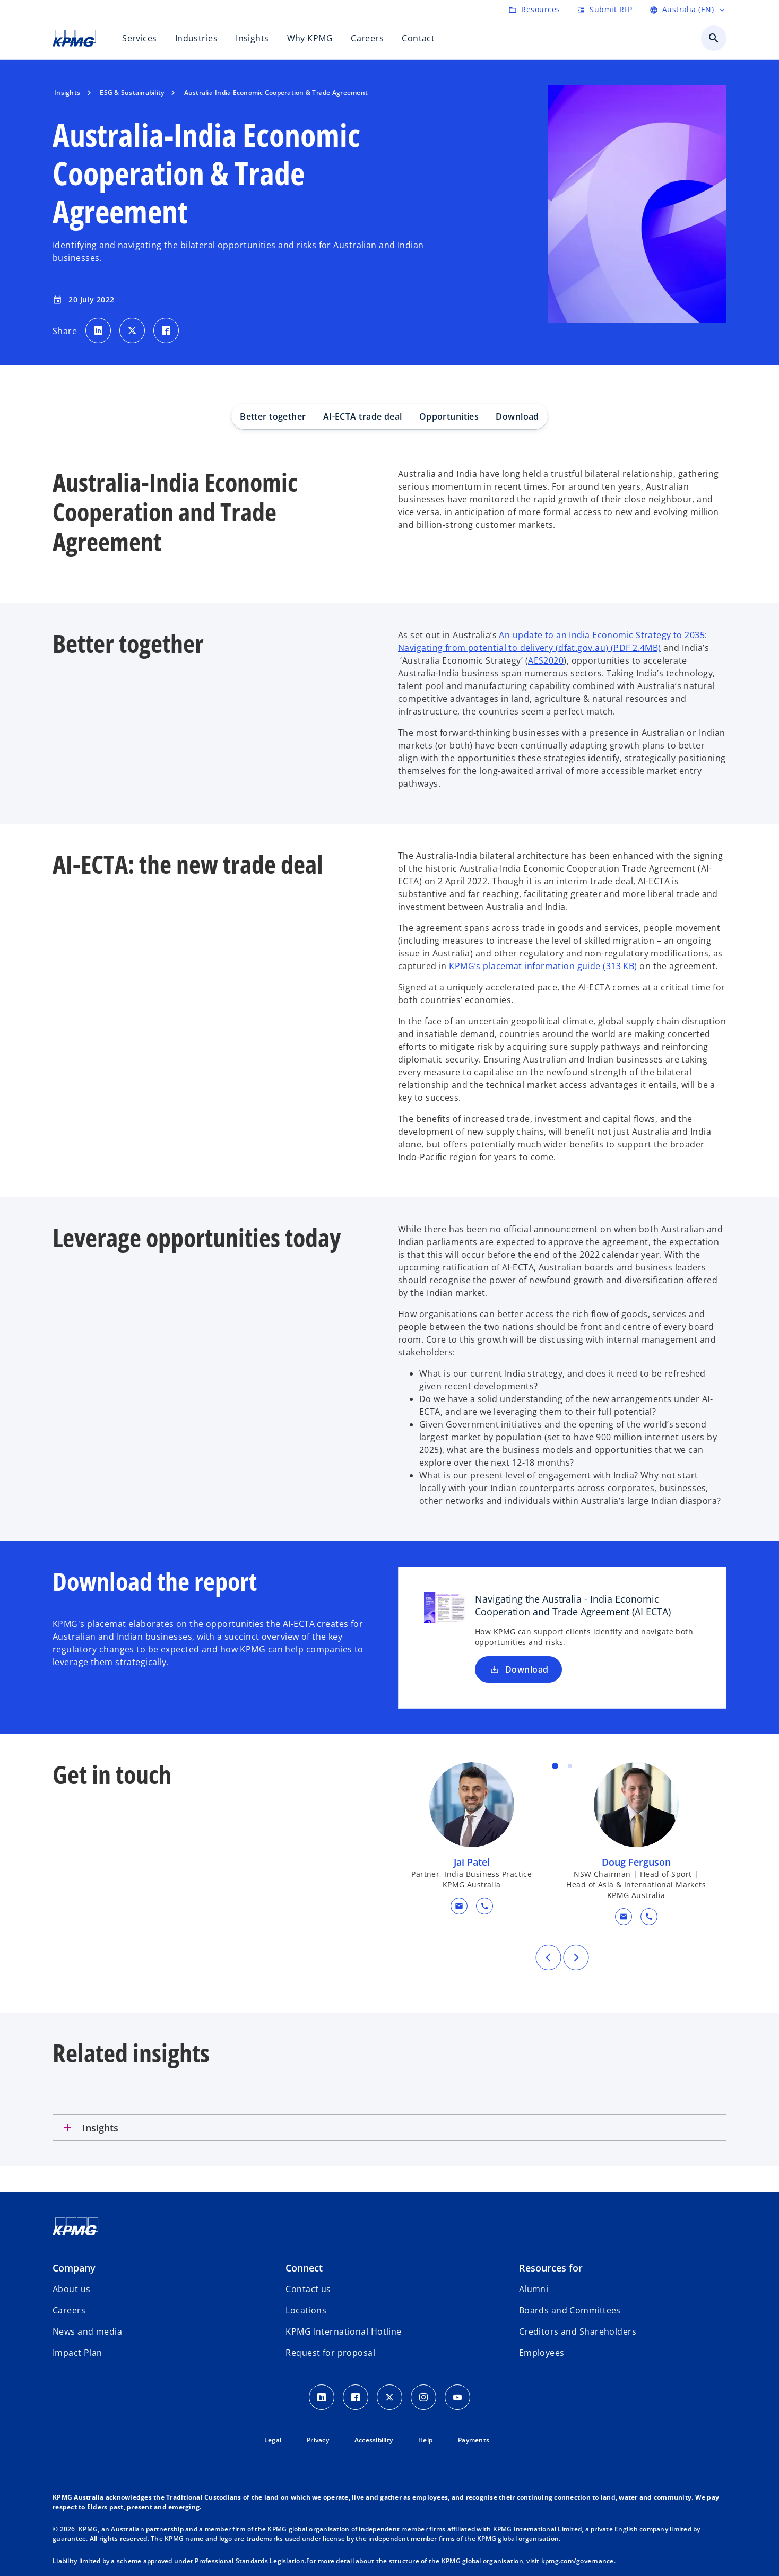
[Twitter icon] (389, 2397)
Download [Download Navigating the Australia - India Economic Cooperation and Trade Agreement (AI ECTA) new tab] (518, 1669)
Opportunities (449, 416)
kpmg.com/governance (577, 2560)
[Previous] (548, 1957)
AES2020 (546, 660)
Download (517, 416)
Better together (273, 416)
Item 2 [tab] (570, 1766)
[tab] (389, 2127)
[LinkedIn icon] (321, 2397)
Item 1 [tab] (555, 1766)
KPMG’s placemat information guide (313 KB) (543, 966)
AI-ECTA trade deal (362, 416)
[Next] (576, 1957)
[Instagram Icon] (423, 2397)
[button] (459, 1906)
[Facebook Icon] (355, 2397)
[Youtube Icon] (457, 2397)
